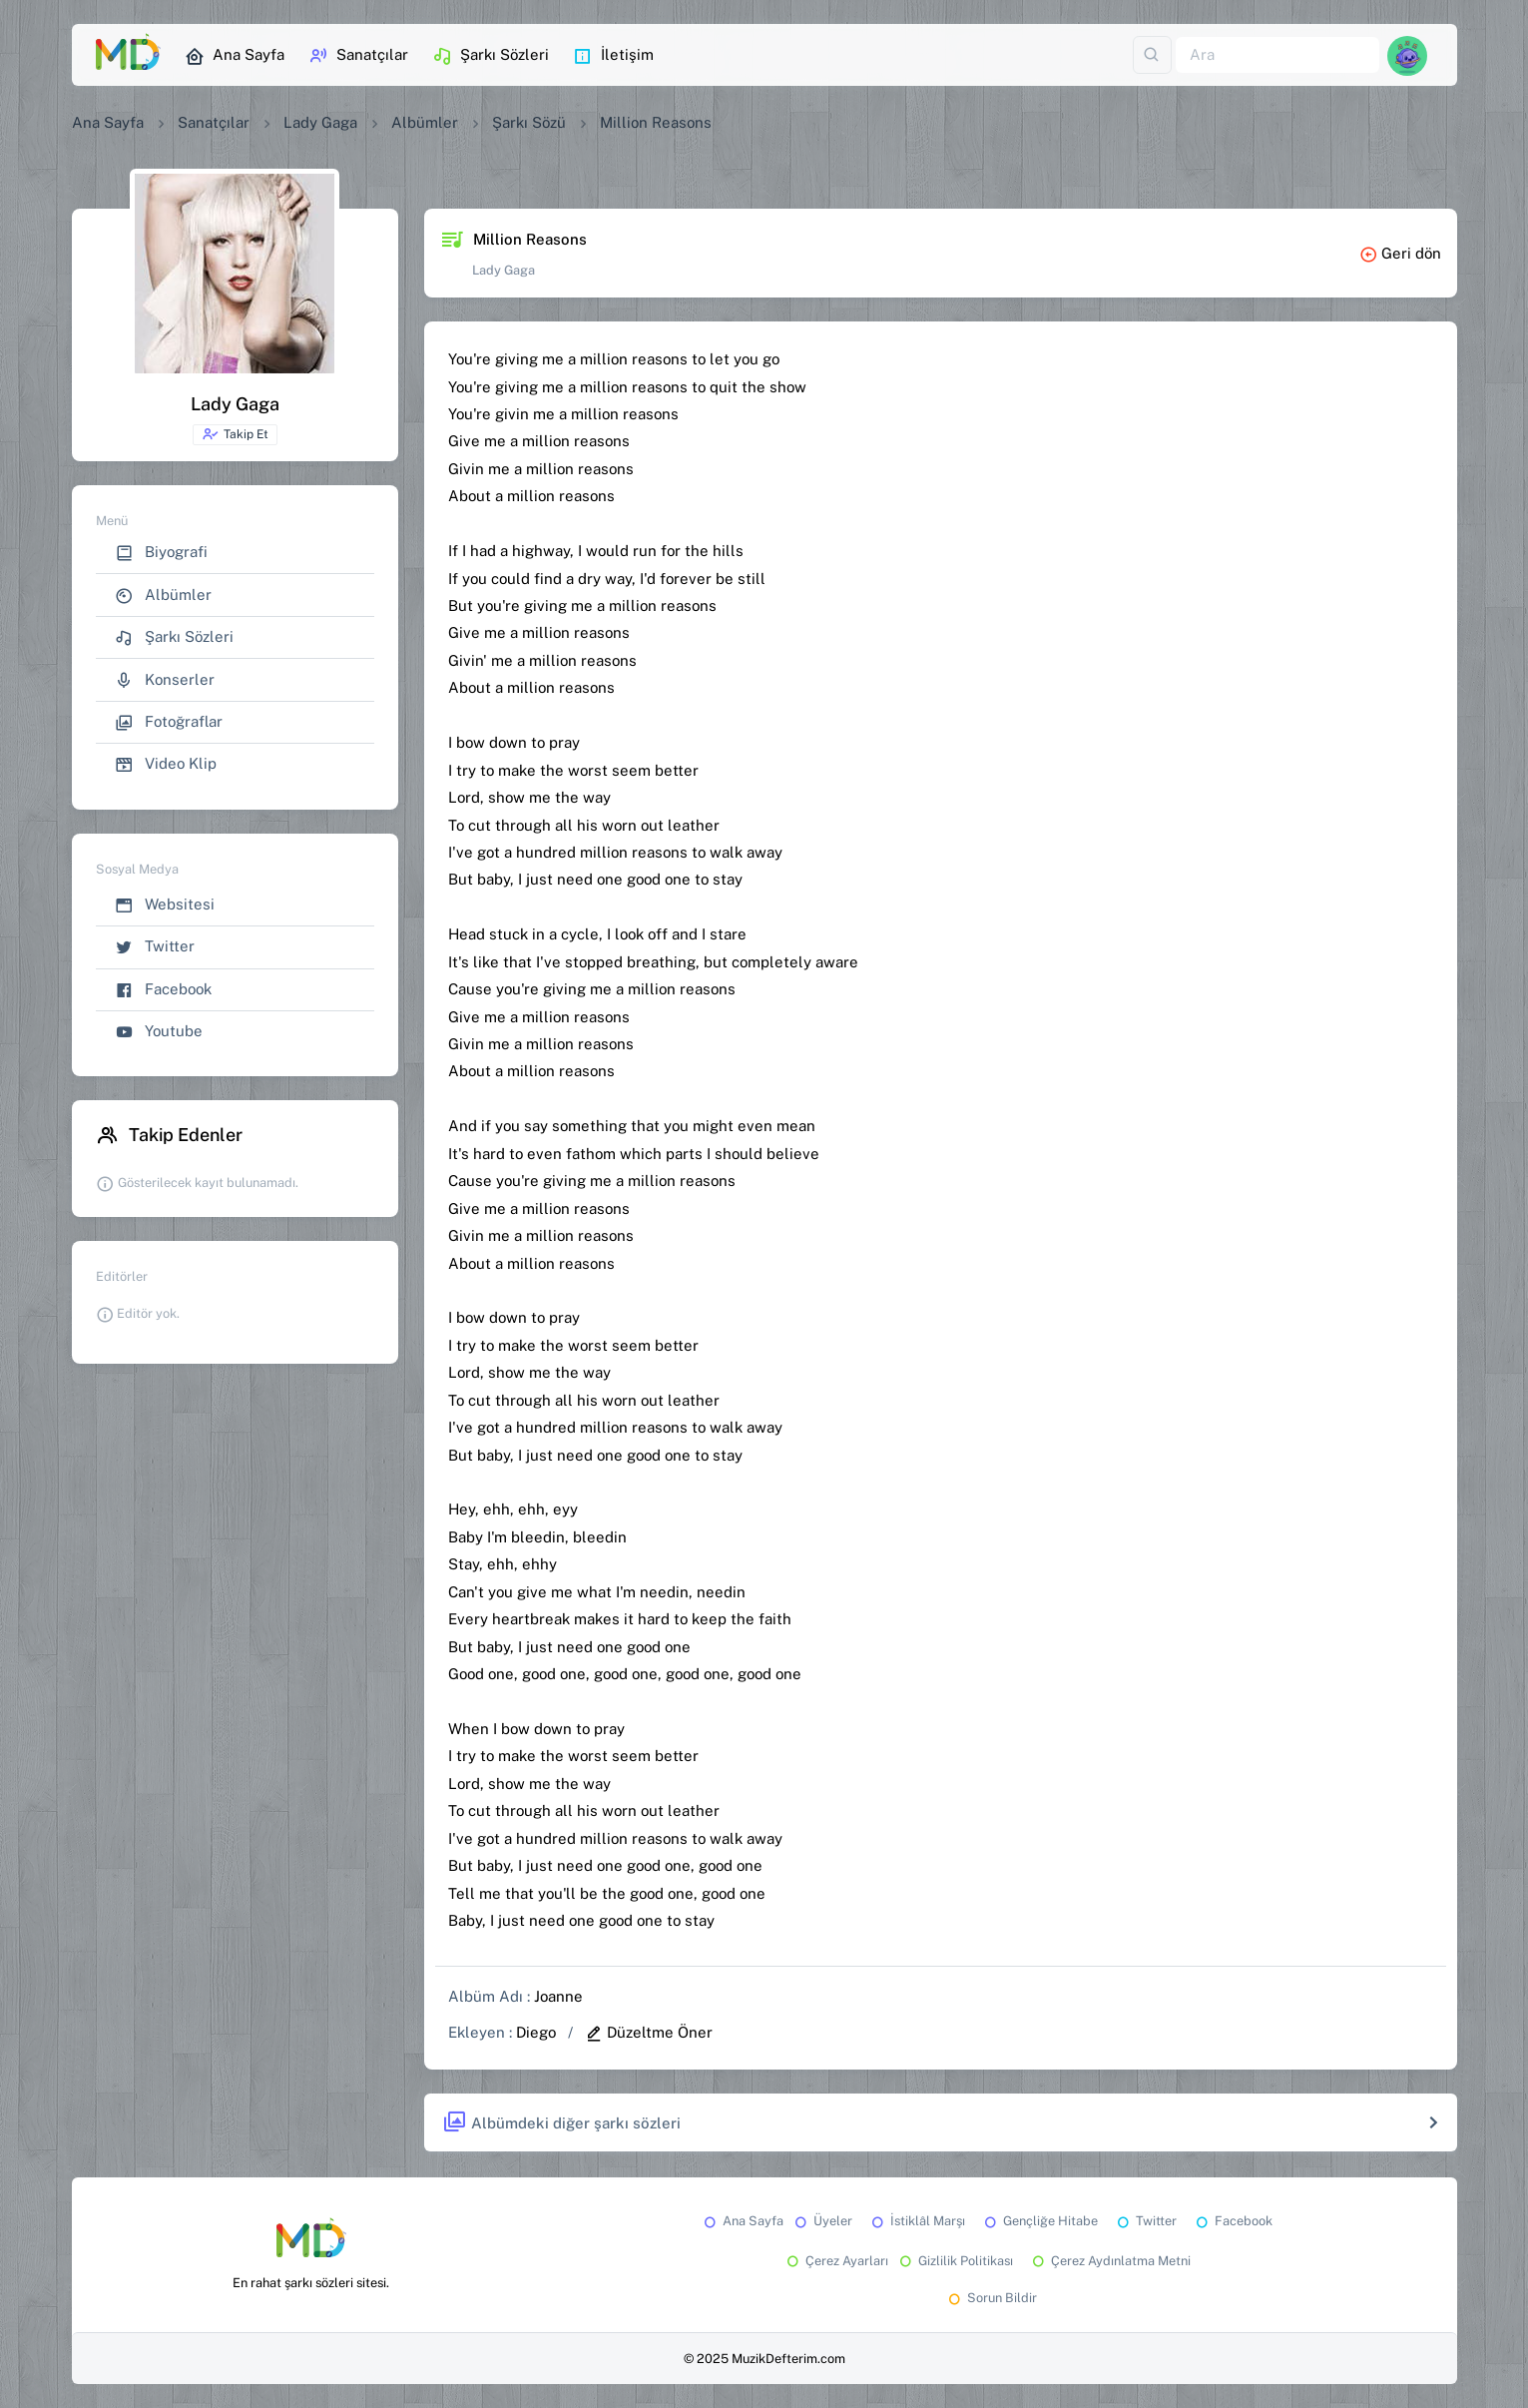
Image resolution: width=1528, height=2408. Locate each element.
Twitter (155, 946)
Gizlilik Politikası (954, 2260)
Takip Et (235, 434)
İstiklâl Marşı (916, 2220)
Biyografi (161, 552)
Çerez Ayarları (835, 2260)
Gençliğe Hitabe (1039, 2220)
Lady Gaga (320, 122)
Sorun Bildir (991, 2297)
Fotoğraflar (169, 722)
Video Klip (166, 764)
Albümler (424, 122)
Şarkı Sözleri (490, 56)
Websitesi (165, 905)
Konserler (165, 680)
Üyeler (821, 2220)
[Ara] (1277, 55)
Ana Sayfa (234, 56)
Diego (536, 2032)
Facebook (163, 989)
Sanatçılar (358, 56)
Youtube (159, 1031)
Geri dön (1400, 253)
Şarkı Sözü (529, 122)
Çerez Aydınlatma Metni (1110, 2260)
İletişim (613, 56)
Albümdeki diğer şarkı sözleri (561, 2122)
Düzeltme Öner (649, 2032)
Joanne (558, 1996)
